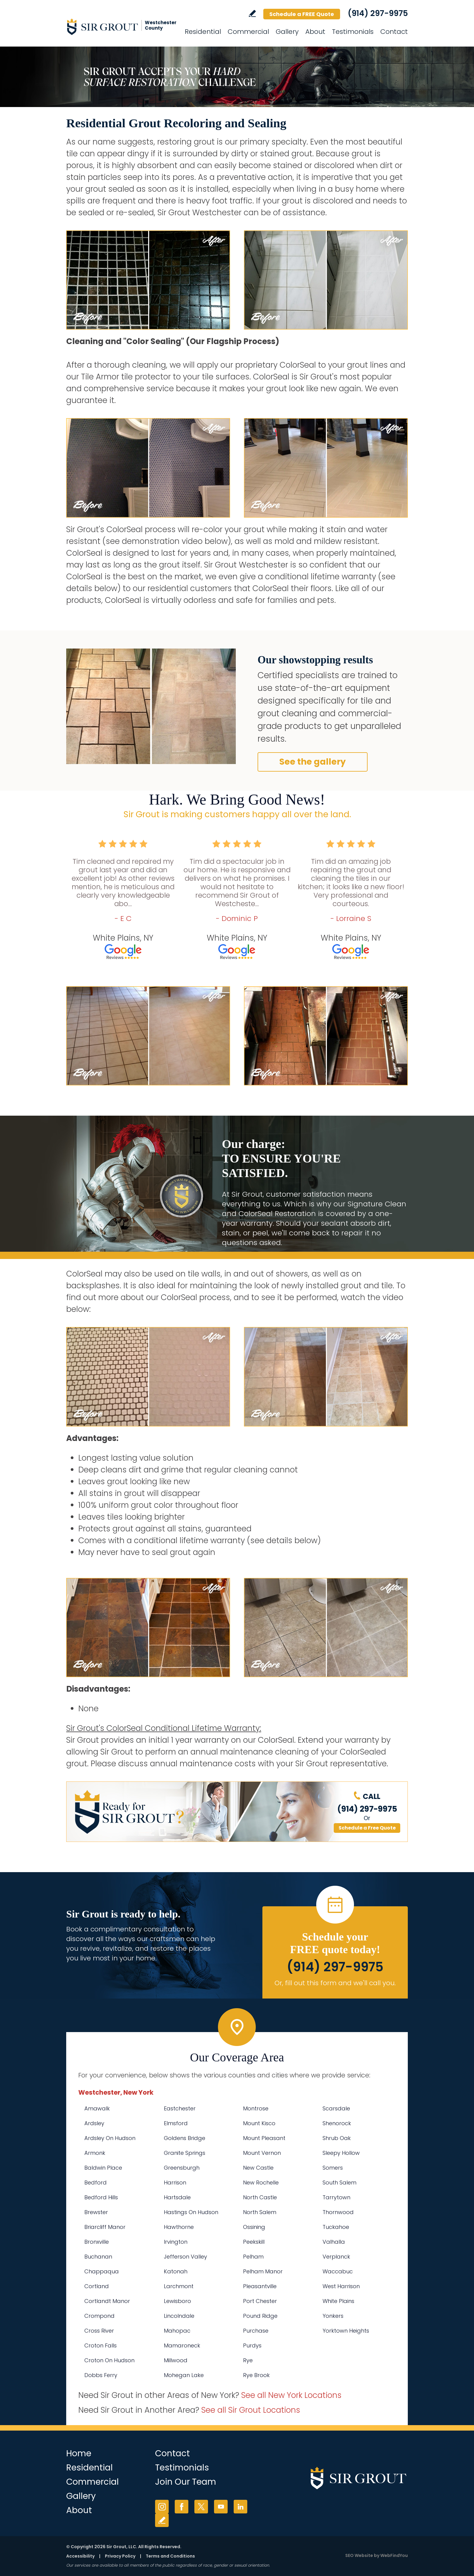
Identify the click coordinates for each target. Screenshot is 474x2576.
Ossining (254, 2227)
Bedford (95, 2182)
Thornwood (338, 2212)
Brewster (96, 2212)
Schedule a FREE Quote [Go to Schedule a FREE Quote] (301, 14)
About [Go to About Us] (315, 31)
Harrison (175, 2182)
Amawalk (97, 2108)
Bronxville (96, 2242)
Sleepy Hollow (341, 2153)
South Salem (339, 2182)
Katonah (175, 2271)
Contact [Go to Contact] (394, 31)
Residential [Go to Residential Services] (203, 31)
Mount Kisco (259, 2123)
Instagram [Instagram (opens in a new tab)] (162, 2506)
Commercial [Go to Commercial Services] (248, 31)
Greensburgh (182, 2167)
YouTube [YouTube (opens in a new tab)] (221, 2506)
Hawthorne (179, 2227)
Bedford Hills (101, 2197)
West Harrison (341, 2286)
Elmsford (176, 2123)
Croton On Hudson (109, 2360)
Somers (333, 2167)
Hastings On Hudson (191, 2212)
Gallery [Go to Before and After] (287, 31)
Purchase (255, 2330)
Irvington (175, 2242)
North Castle (260, 2197)
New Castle (258, 2167)
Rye (248, 2360)
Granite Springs (184, 2153)
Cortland (96, 2286)
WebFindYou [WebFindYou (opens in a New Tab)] (394, 2555)
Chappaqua (101, 2271)
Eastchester (180, 2108)
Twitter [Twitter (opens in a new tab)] (201, 2506)
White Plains (338, 2301)
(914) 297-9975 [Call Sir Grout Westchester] (378, 13)
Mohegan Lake (184, 2375)
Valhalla (334, 2242)
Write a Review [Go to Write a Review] (252, 13)
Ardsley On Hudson (109, 2138)
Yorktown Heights (346, 2330)
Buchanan (98, 2256)
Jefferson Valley (185, 2256)
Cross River (99, 2330)
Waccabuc (338, 2271)
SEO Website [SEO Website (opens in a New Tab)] (359, 2555)
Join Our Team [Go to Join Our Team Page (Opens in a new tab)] (185, 2482)
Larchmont (178, 2286)
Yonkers (333, 2316)
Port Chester (260, 2301)
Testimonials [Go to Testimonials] (353, 31)
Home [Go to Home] (78, 2453)
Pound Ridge (260, 2316)
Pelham (253, 2256)
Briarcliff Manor (104, 2227)
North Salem (259, 2212)
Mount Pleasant (264, 2138)
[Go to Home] (120, 26)
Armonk (94, 2153)
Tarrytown (336, 2197)
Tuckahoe (336, 2227)
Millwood (175, 2360)
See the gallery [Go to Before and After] (312, 762)
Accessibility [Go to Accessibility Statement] (80, 2556)
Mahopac (177, 2330)
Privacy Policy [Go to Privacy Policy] (120, 2556)
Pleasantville (260, 2286)
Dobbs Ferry (100, 2375)
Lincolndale (179, 2316)
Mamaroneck (182, 2345)
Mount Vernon (262, 2153)
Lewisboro (177, 2301)
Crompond (99, 2316)
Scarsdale (336, 2108)
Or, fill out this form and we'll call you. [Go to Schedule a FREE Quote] (335, 1983)
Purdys (252, 2345)
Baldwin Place (103, 2167)
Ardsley (94, 2123)
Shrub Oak (337, 2138)
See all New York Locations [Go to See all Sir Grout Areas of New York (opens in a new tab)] (291, 2395)
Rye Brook (256, 2375)
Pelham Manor (263, 2271)
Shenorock (337, 2123)
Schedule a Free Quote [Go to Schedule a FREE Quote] (367, 1827)
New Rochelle (261, 2182)
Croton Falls (100, 2345)
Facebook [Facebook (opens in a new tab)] (181, 2506)
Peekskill (254, 2242)
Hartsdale (177, 2197)
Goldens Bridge (184, 2138)
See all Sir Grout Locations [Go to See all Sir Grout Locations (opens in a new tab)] (250, 2410)
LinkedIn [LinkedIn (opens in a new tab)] (240, 2506)
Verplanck (336, 2256)
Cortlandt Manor (107, 2301)
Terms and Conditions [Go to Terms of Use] (170, 2556)
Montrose (255, 2108)
